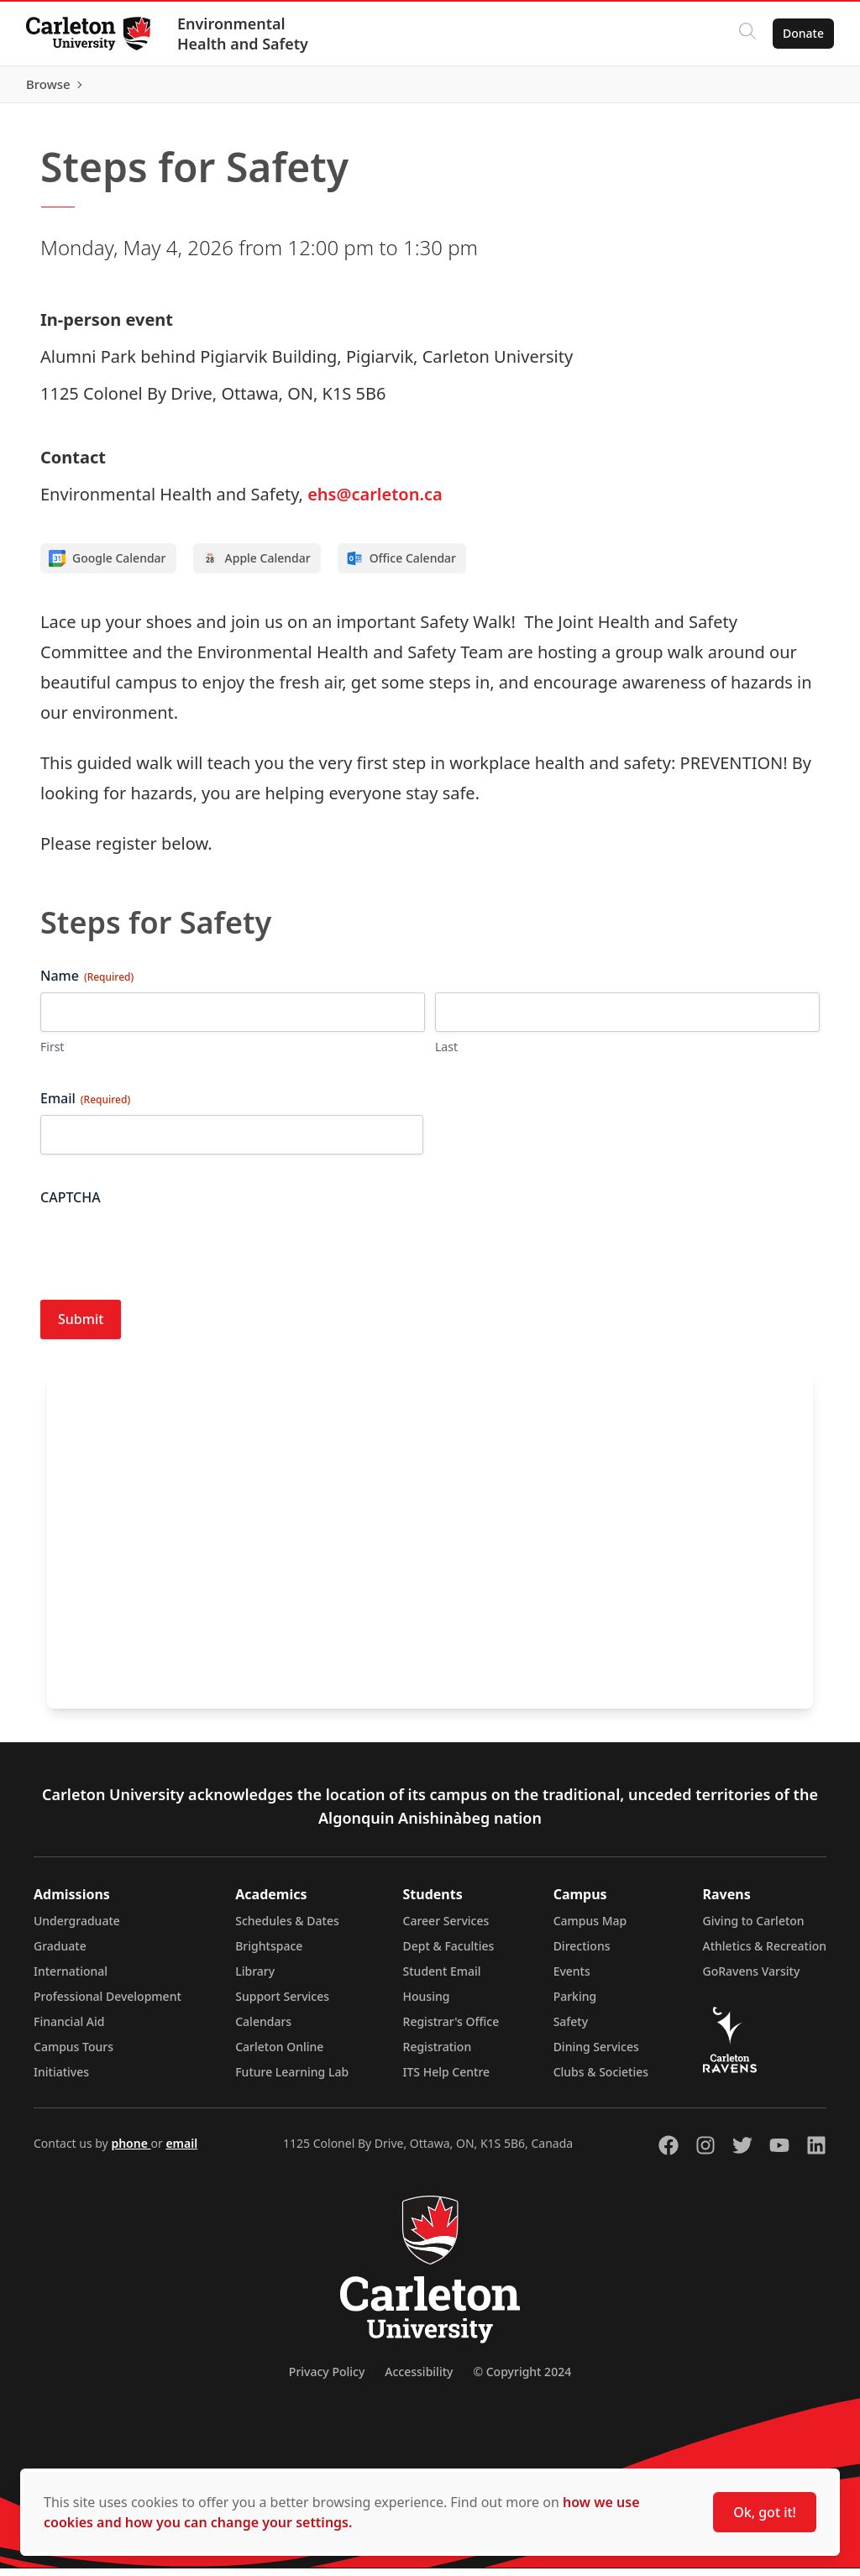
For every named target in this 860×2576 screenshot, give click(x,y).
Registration (437, 2054)
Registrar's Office (451, 2029)
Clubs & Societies (600, 2079)
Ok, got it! (764, 2512)
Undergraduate (77, 1928)
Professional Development (107, 2004)
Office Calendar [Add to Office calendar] (401, 566)
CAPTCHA (70, 1205)
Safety (571, 2029)
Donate (802, 33)
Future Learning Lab (292, 2079)
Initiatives (61, 2079)
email (181, 2151)
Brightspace (268, 1953)
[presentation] (168, 1254)
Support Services (282, 2004)
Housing (426, 2004)
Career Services (446, 1928)
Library (255, 1979)
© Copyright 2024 (522, 2379)
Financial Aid (69, 2029)
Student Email (442, 1979)
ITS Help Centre (446, 2079)
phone (130, 2151)
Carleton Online (279, 2054)
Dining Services (596, 2054)
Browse (801, 88)
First (52, 1055)
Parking (575, 2004)
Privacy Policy (326, 2379)
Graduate (60, 1953)
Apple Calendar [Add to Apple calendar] (256, 566)
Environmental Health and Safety (243, 33)
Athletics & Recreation (764, 1953)
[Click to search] (746, 33)
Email (85, 1106)
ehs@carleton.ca (375, 502)
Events (571, 1979)
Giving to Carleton (754, 1928)
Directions (582, 1953)
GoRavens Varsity (751, 1979)
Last (446, 1055)
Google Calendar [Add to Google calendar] (107, 566)
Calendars (263, 2029)
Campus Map (590, 1928)
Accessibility (419, 2379)
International (71, 1979)
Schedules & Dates (287, 1928)
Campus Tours (73, 2054)
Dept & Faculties (449, 1953)
